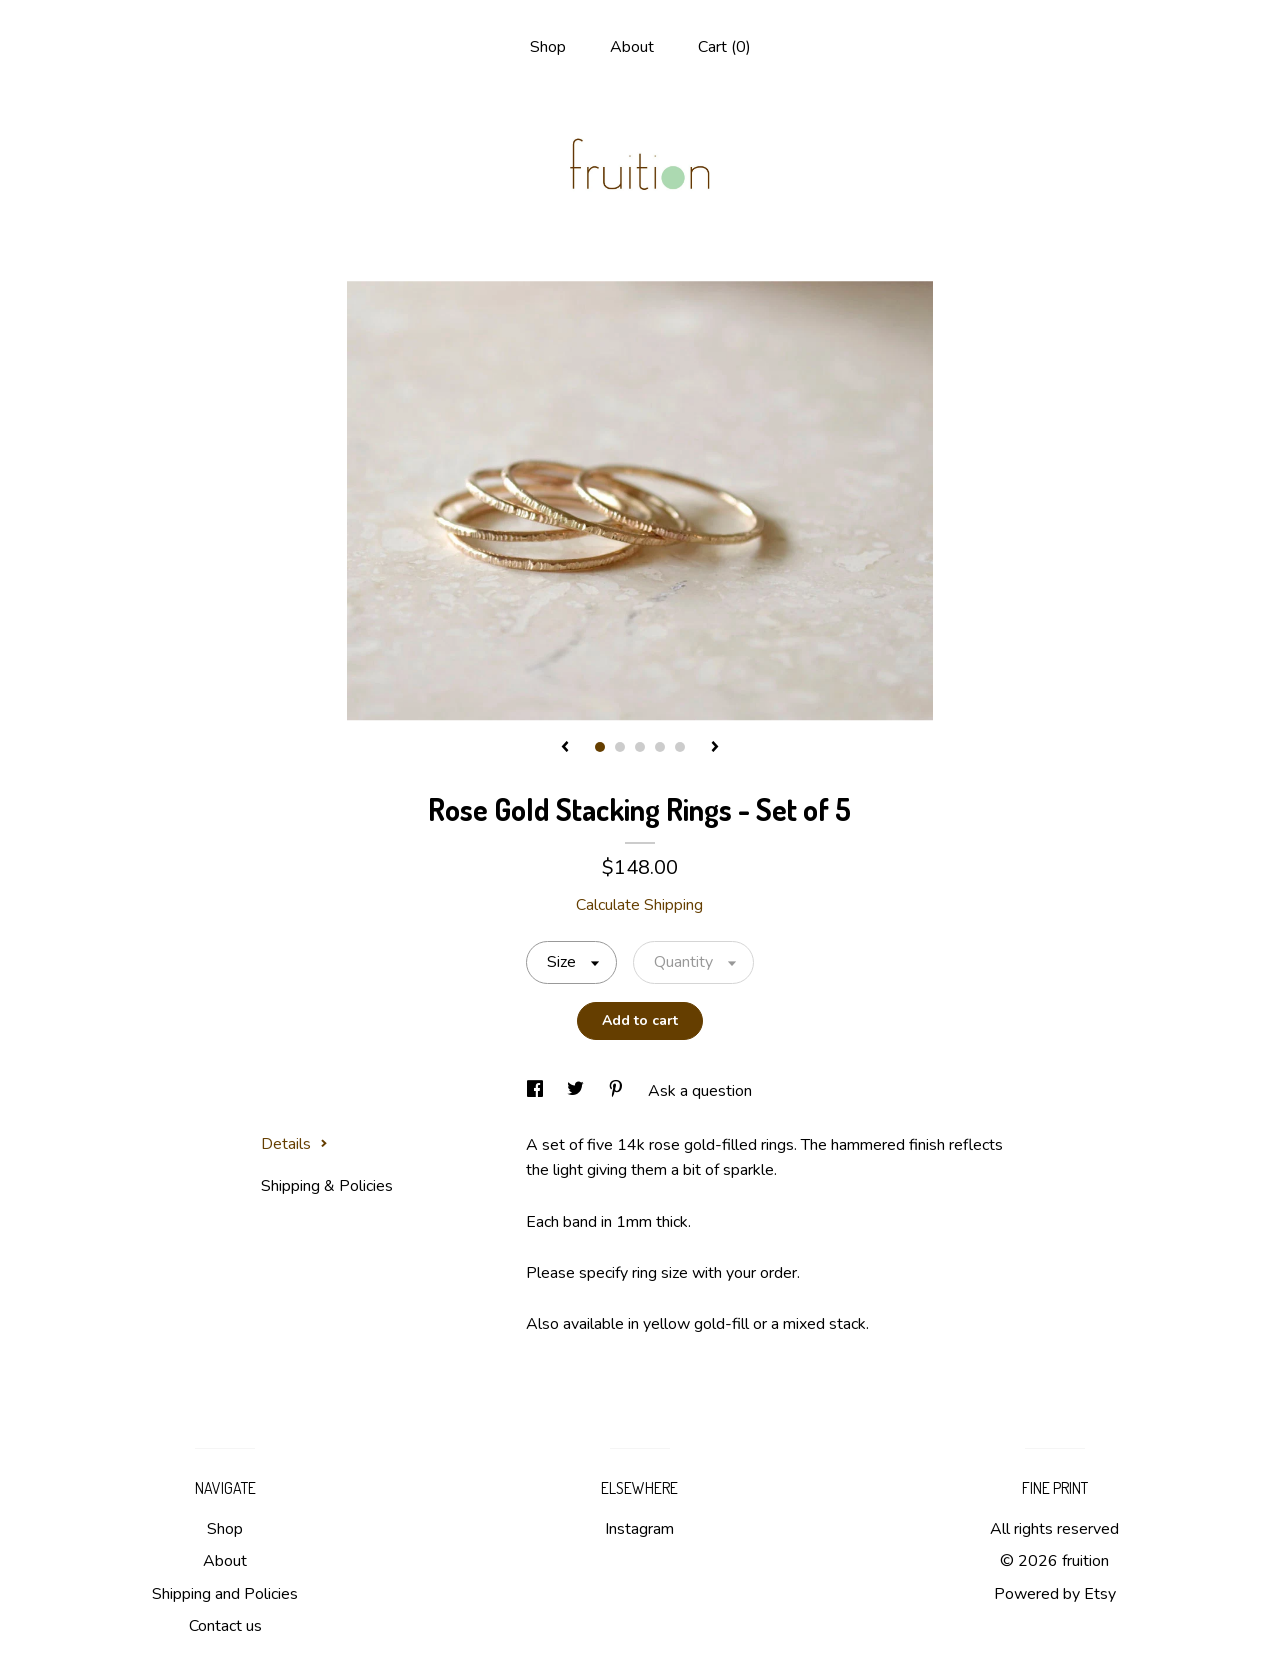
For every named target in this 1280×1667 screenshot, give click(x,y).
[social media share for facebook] (537, 1091)
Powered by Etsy (1055, 1594)
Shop (548, 47)
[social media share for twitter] (577, 1091)
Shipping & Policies (327, 1186)
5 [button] (680, 747)
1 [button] (600, 747)
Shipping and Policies (225, 1594)
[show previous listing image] (565, 748)
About (632, 47)
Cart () (724, 47)
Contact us (225, 1626)
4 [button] (660, 747)
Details (294, 1144)
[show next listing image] (715, 748)
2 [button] (620, 747)
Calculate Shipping (639, 905)
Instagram (639, 1529)
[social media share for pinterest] (618, 1091)
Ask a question (700, 1091)
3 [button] (640, 747)
